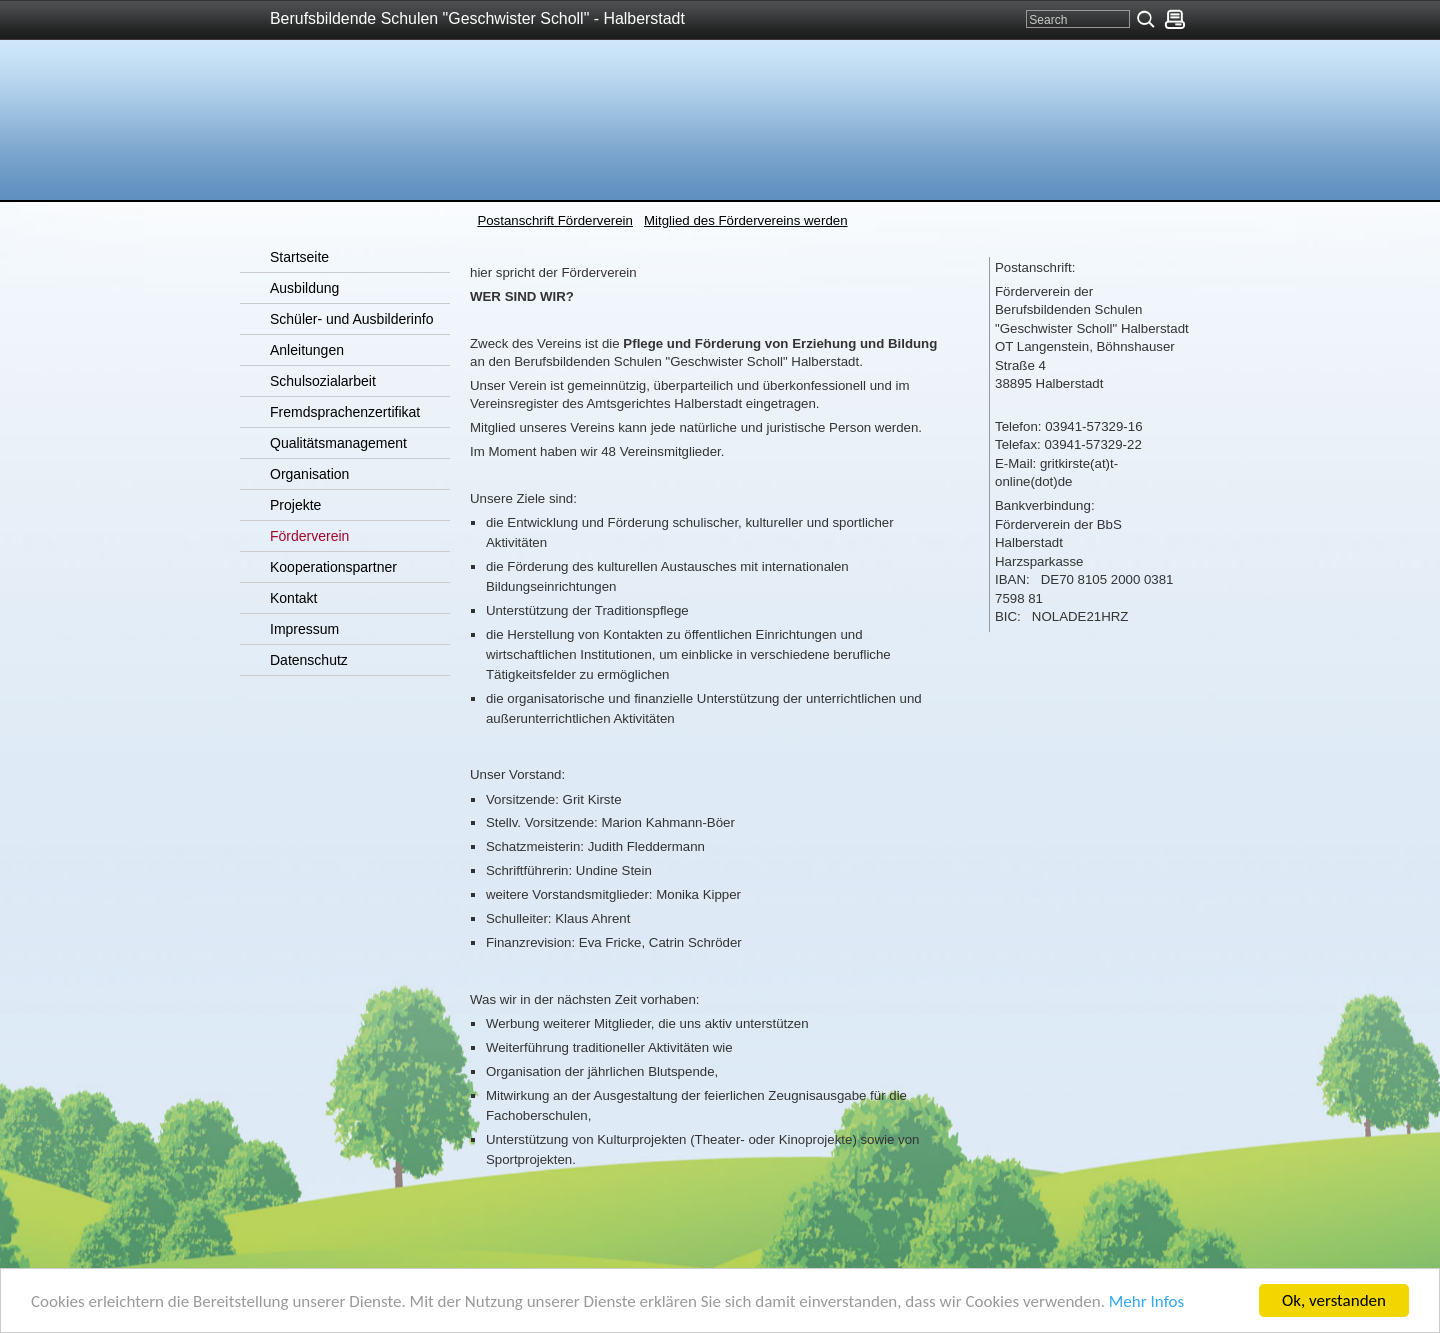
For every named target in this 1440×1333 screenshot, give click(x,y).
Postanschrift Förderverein (555, 220)
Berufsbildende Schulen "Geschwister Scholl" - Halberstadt (477, 18)
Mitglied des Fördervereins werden (746, 220)
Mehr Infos (1146, 1302)
